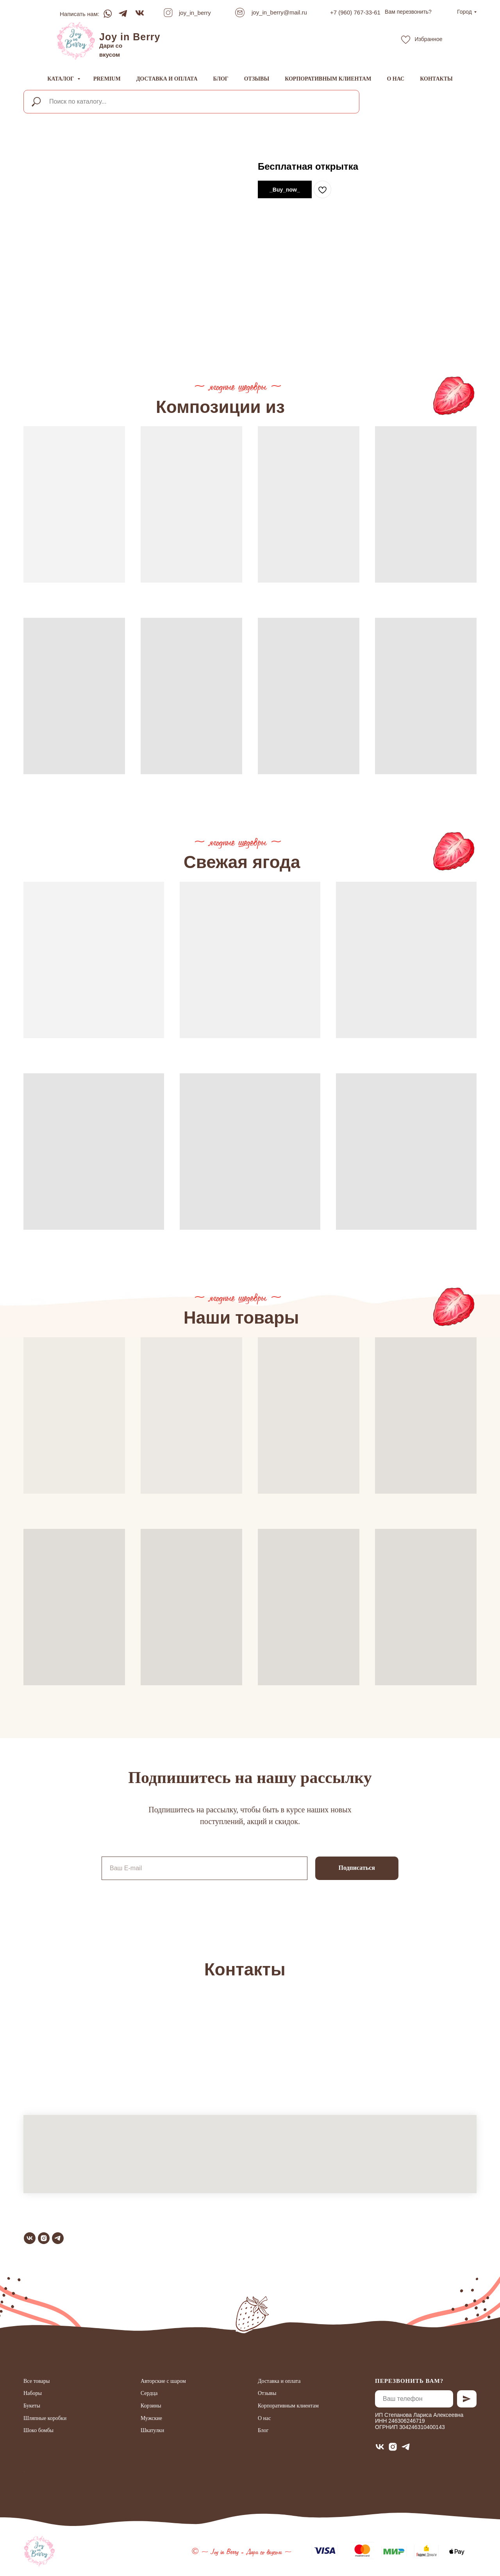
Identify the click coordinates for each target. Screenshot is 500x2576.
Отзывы (256, 79)
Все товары (36, 2381)
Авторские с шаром (163, 2381)
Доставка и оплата (167, 79)
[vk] (30, 2238)
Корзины (151, 2406)
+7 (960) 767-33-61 (355, 12)
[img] (75, 40)
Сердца (149, 2393)
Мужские (151, 2418)
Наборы (32, 2393)
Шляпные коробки (44, 2418)
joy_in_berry (195, 12)
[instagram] (44, 2238)
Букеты (31, 2406)
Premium (107, 79)
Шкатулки (152, 2430)
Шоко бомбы (39, 2430)
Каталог (61, 79)
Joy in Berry (130, 36)
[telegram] (58, 2238)
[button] (408, 12)
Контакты (436, 79)
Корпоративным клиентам (328, 79)
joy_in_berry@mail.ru (279, 12)
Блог (221, 79)
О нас (395, 79)
